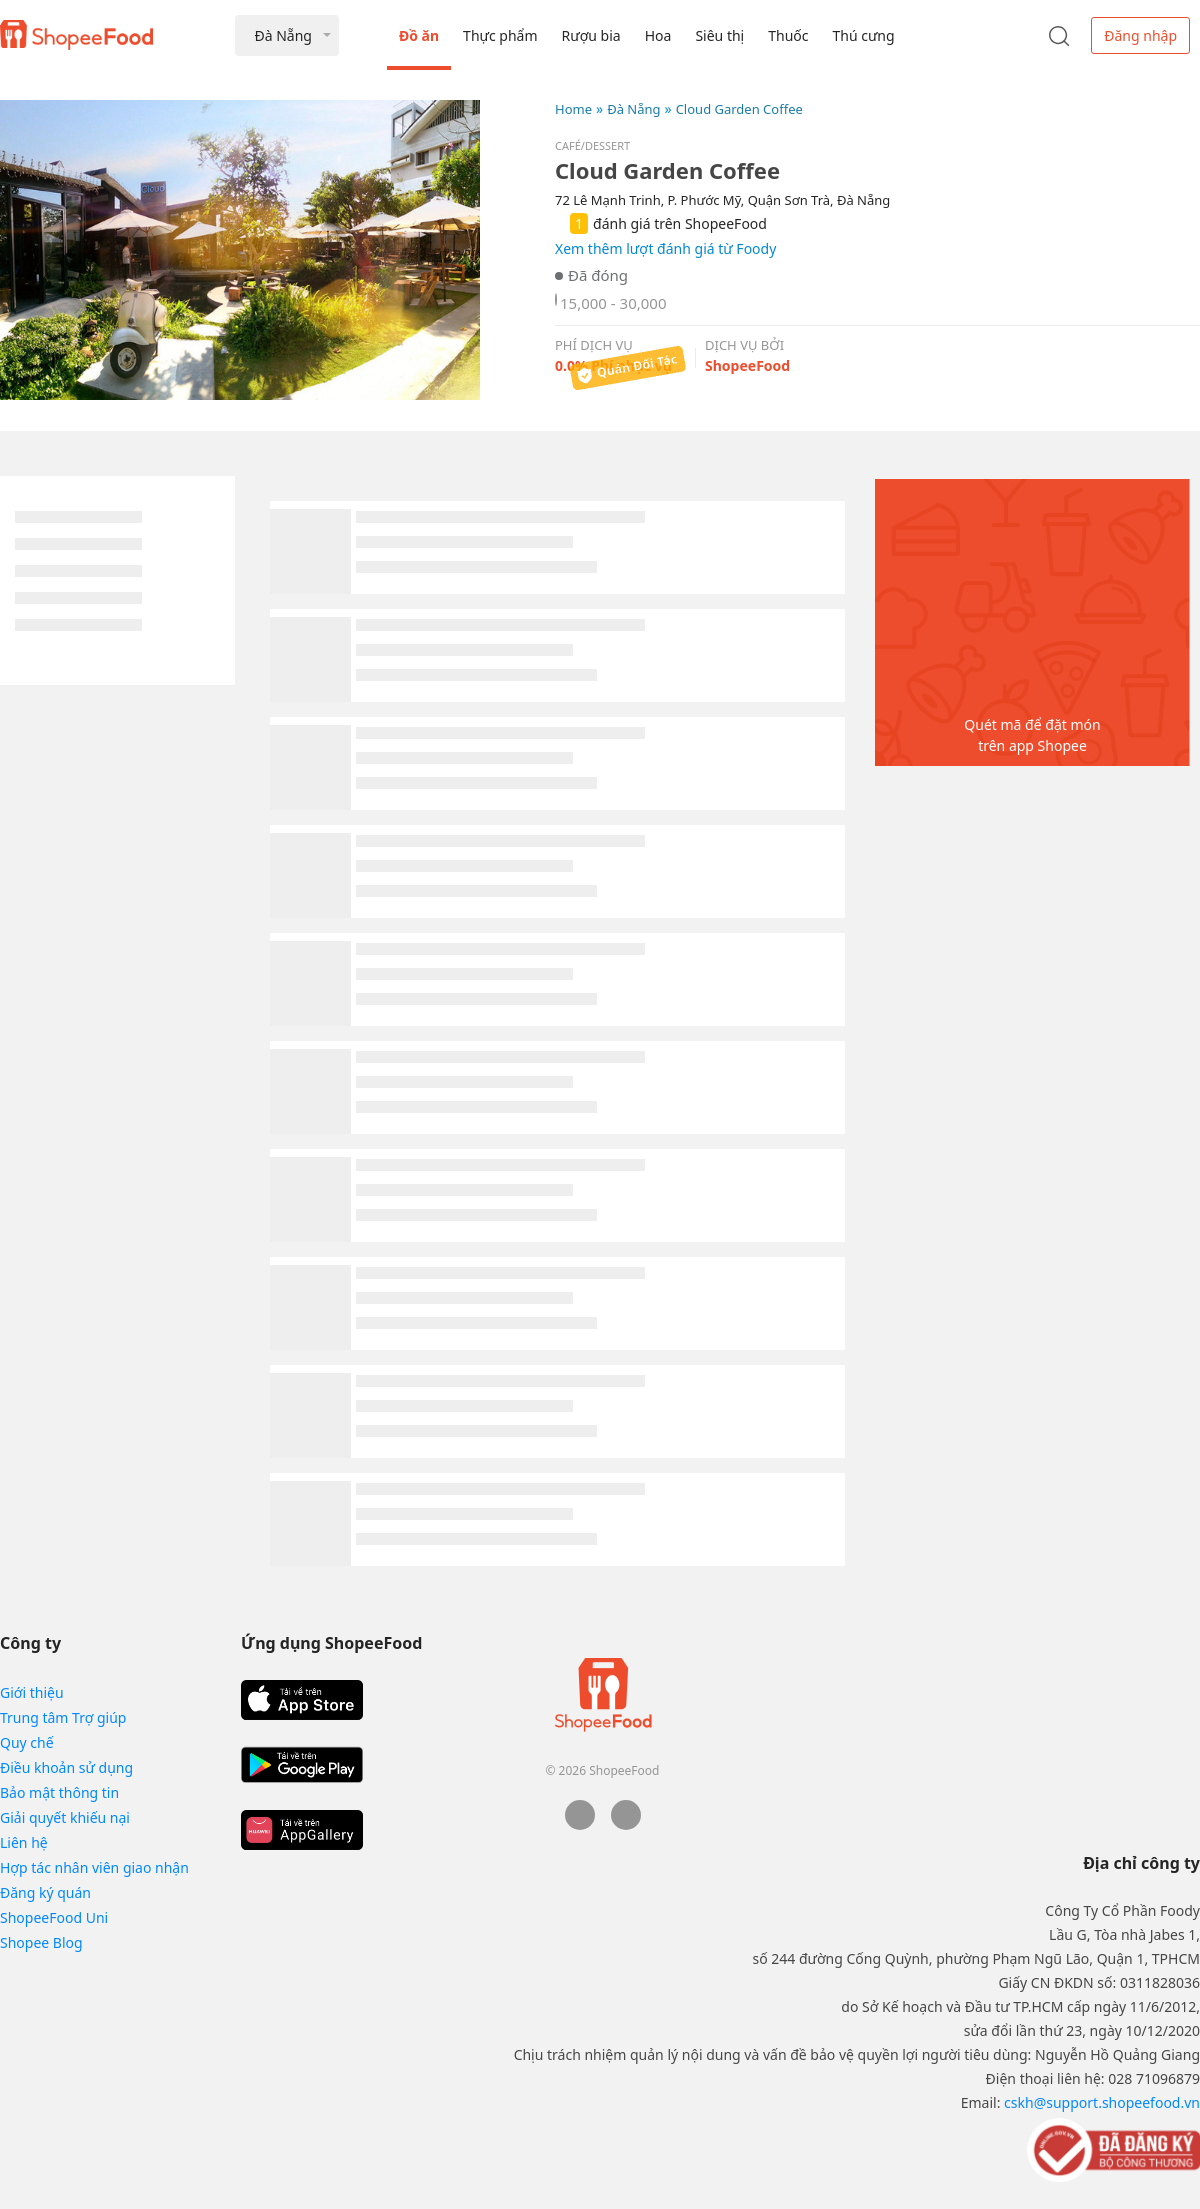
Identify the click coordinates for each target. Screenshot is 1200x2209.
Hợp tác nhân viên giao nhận (94, 1867)
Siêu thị (719, 35)
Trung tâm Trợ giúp (63, 1717)
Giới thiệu (32, 1692)
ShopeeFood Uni (54, 1917)
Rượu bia (591, 35)
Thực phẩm (500, 35)
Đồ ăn (419, 35)
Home (573, 109)
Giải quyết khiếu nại (65, 1817)
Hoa (658, 35)
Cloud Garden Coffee (739, 109)
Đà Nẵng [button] (282, 35)
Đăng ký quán (45, 1892)
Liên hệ (24, 1842)
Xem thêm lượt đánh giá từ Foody (665, 248)
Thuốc (788, 35)
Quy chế (27, 1742)
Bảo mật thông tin (59, 1792)
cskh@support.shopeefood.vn (1102, 2102)
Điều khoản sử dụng (66, 1767)
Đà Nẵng (633, 109)
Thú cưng (863, 35)
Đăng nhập (1140, 35)
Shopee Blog (41, 1942)
